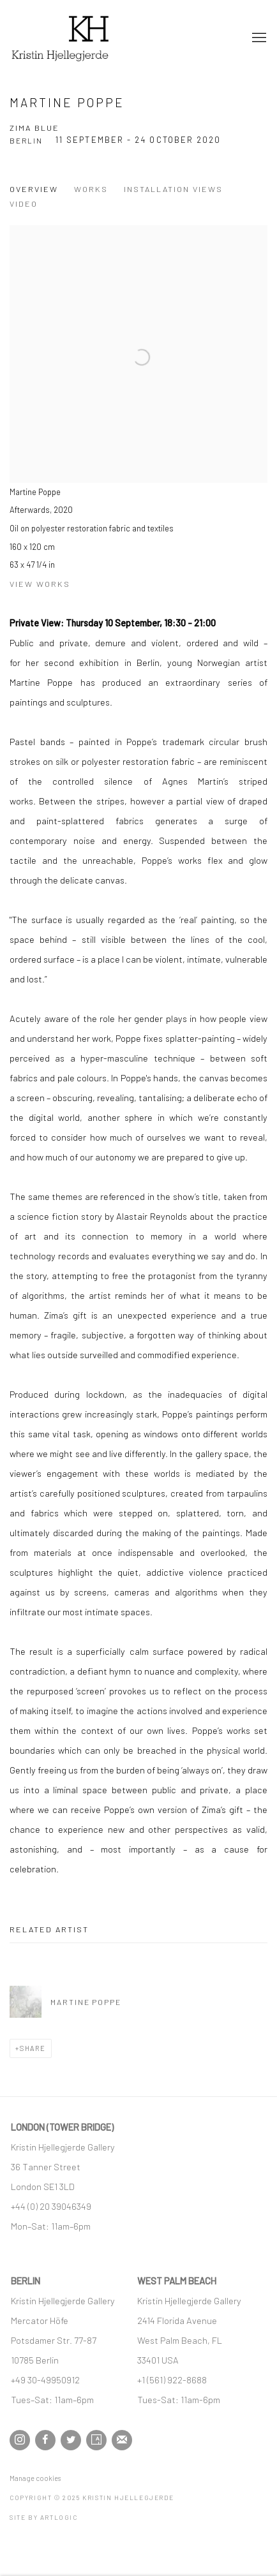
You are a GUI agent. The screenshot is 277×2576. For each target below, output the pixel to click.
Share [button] (33, 2048)
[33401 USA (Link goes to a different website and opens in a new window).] (158, 2359)
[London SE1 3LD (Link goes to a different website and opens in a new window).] (44, 2186)
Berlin (26, 140)
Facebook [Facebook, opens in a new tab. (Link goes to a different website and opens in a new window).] (45, 2440)
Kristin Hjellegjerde (73, 38)
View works (40, 584)
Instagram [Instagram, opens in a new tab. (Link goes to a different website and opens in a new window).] (20, 2440)
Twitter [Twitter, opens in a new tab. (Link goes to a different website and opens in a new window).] (71, 2440)
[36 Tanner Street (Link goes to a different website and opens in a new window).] (45, 2166)
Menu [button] (257, 38)
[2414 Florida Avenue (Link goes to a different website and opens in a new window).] (177, 2320)
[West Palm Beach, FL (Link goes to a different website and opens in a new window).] (180, 2340)
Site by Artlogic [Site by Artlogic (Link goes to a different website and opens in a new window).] (44, 2517)
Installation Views (173, 189)
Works (91, 189)
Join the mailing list (122, 2440)
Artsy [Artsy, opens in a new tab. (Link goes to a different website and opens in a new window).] (96, 2440)
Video (24, 203)
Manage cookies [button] (35, 2478)
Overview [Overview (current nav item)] (34, 189)
